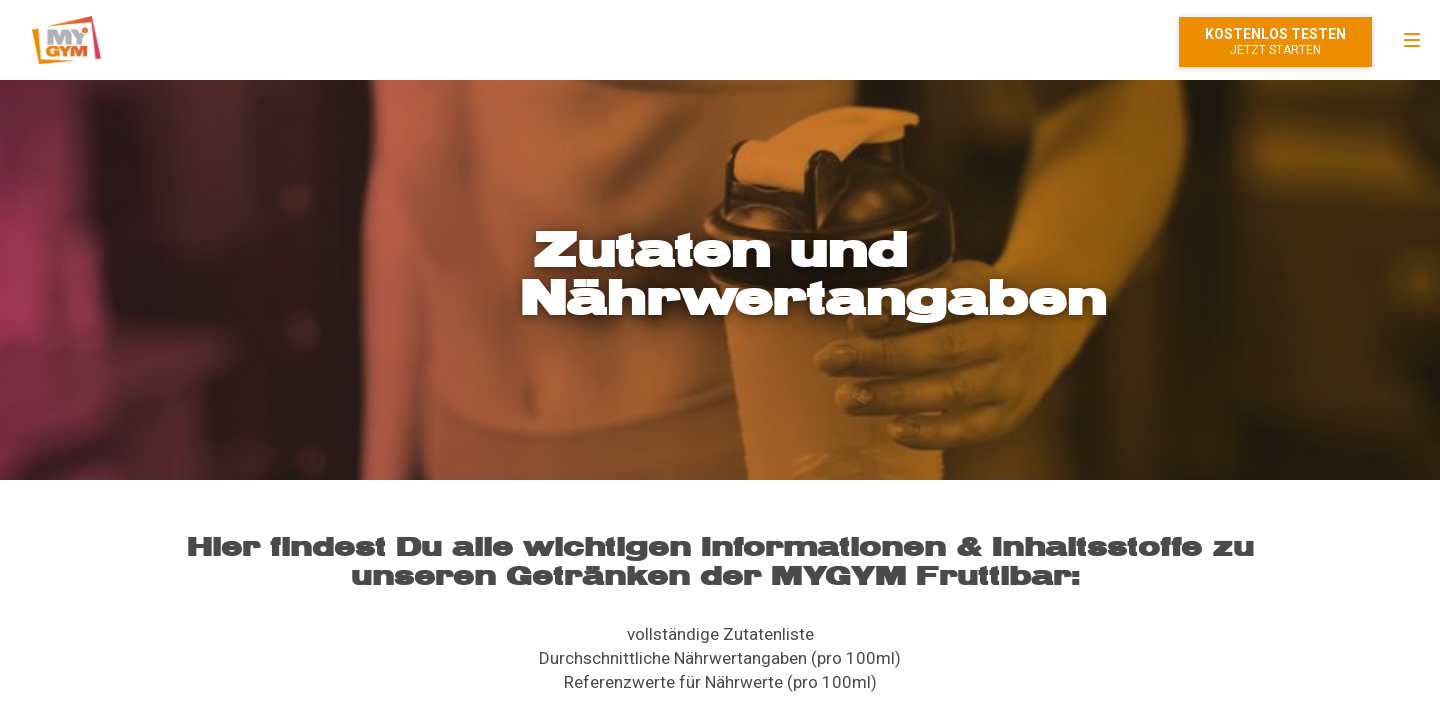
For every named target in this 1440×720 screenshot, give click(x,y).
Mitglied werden (1275, 42)
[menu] (1412, 40)
